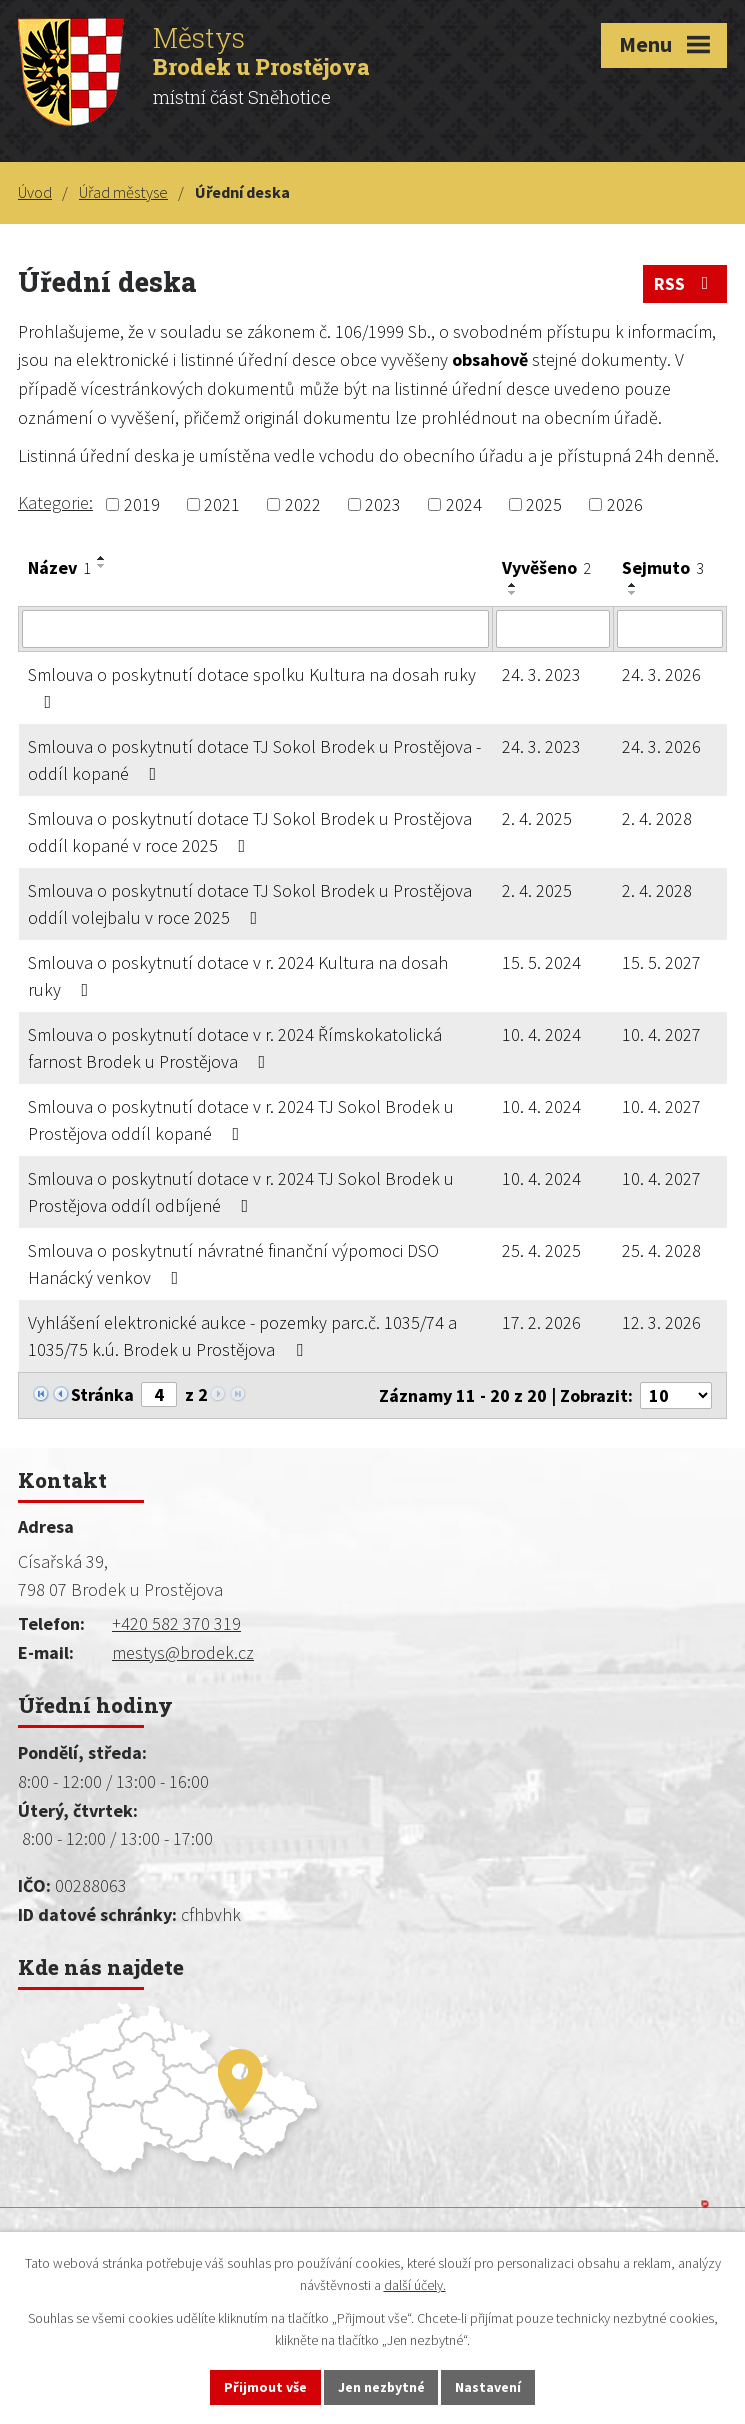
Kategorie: (55, 502)
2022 (303, 504)
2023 (383, 504)
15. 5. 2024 (541, 962)
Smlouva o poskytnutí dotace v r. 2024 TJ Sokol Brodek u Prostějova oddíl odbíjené (241, 1192)
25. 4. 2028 (661, 1250)
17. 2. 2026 (541, 1322)
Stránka (102, 1394)
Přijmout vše (264, 2387)
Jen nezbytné (381, 2387)
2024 (464, 504)
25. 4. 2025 (541, 1250)
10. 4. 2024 (541, 1034)
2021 (222, 504)
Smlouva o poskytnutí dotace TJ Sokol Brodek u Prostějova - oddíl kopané (254, 760)
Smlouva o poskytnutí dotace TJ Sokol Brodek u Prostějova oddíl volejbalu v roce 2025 (250, 904)
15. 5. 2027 (661, 962)
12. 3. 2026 (661, 1322)
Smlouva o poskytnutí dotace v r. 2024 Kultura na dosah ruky (238, 976)
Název (59, 567)
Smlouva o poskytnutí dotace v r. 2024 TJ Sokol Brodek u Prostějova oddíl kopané (241, 1120)
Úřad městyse (123, 192)
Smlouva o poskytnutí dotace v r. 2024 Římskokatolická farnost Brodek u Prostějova (235, 1048)
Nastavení (489, 2387)
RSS (685, 283)
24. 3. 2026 (661, 674)
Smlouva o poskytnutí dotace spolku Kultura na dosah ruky (252, 687)
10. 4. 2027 (661, 1034)
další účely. (415, 2285)
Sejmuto (663, 567)
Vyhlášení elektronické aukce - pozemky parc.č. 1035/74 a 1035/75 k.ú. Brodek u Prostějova (242, 1336)
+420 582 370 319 (176, 1623)
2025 (544, 504)
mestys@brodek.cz (183, 1652)
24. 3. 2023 (541, 674)
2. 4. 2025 (537, 818)
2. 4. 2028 (657, 818)
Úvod (35, 192)
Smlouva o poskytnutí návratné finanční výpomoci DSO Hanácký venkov (233, 1264)
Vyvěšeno (546, 567)
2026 (625, 504)
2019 (142, 504)
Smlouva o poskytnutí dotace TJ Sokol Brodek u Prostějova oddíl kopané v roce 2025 (250, 832)
